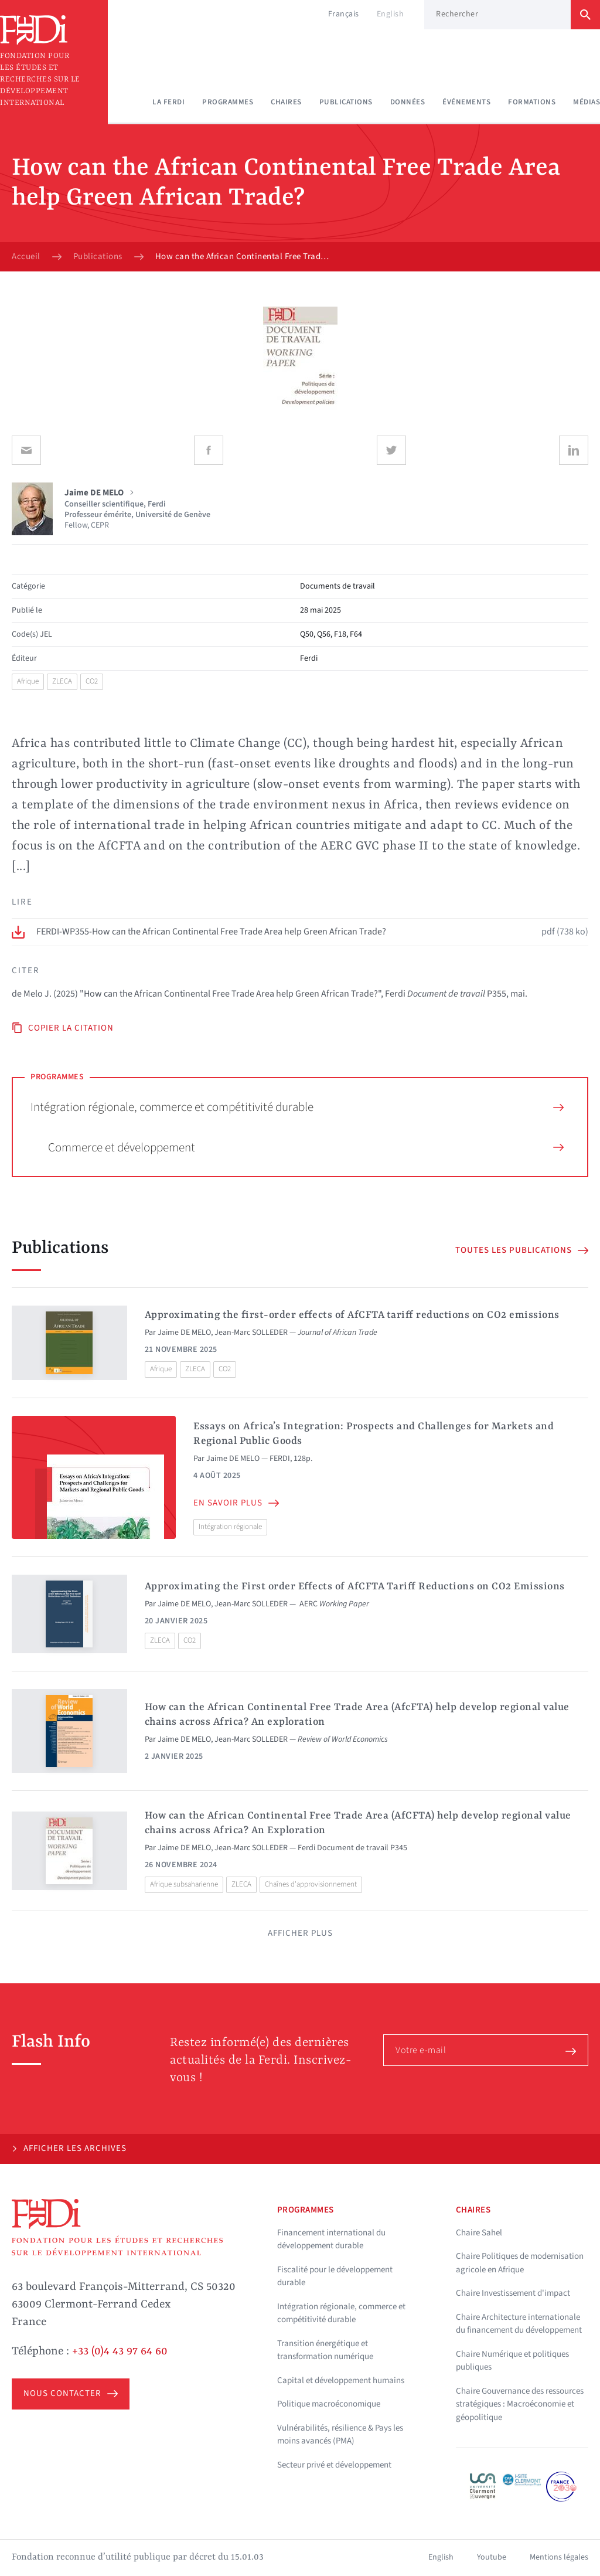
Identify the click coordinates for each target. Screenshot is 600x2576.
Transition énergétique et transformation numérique (325, 2350)
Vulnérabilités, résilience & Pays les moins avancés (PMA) (340, 2435)
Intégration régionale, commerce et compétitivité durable (297, 1107)
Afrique (28, 681)
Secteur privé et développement (334, 2465)
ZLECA (62, 681)
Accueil (26, 257)
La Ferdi (168, 102)
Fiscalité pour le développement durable (335, 2276)
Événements (466, 102)
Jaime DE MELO (184, 1332)
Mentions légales (559, 2557)
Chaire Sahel (479, 2233)
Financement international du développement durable (331, 2239)
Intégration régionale (230, 1526)
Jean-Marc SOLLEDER (251, 1332)
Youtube (491, 2557)
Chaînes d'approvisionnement (311, 1884)
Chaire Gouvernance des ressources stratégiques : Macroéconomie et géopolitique (520, 2404)
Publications (346, 102)
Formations (531, 102)
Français (343, 14)
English (390, 14)
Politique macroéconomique (328, 2404)
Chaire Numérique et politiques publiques (512, 2361)
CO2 (92, 681)
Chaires (286, 102)
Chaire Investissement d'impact (513, 2293)
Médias (586, 102)
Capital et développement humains (340, 2380)
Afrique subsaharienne (184, 1884)
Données (407, 102)
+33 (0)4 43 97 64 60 (120, 2351)
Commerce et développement (306, 1147)
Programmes (227, 102)
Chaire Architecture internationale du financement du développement (519, 2324)
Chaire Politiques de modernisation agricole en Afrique (520, 2263)
